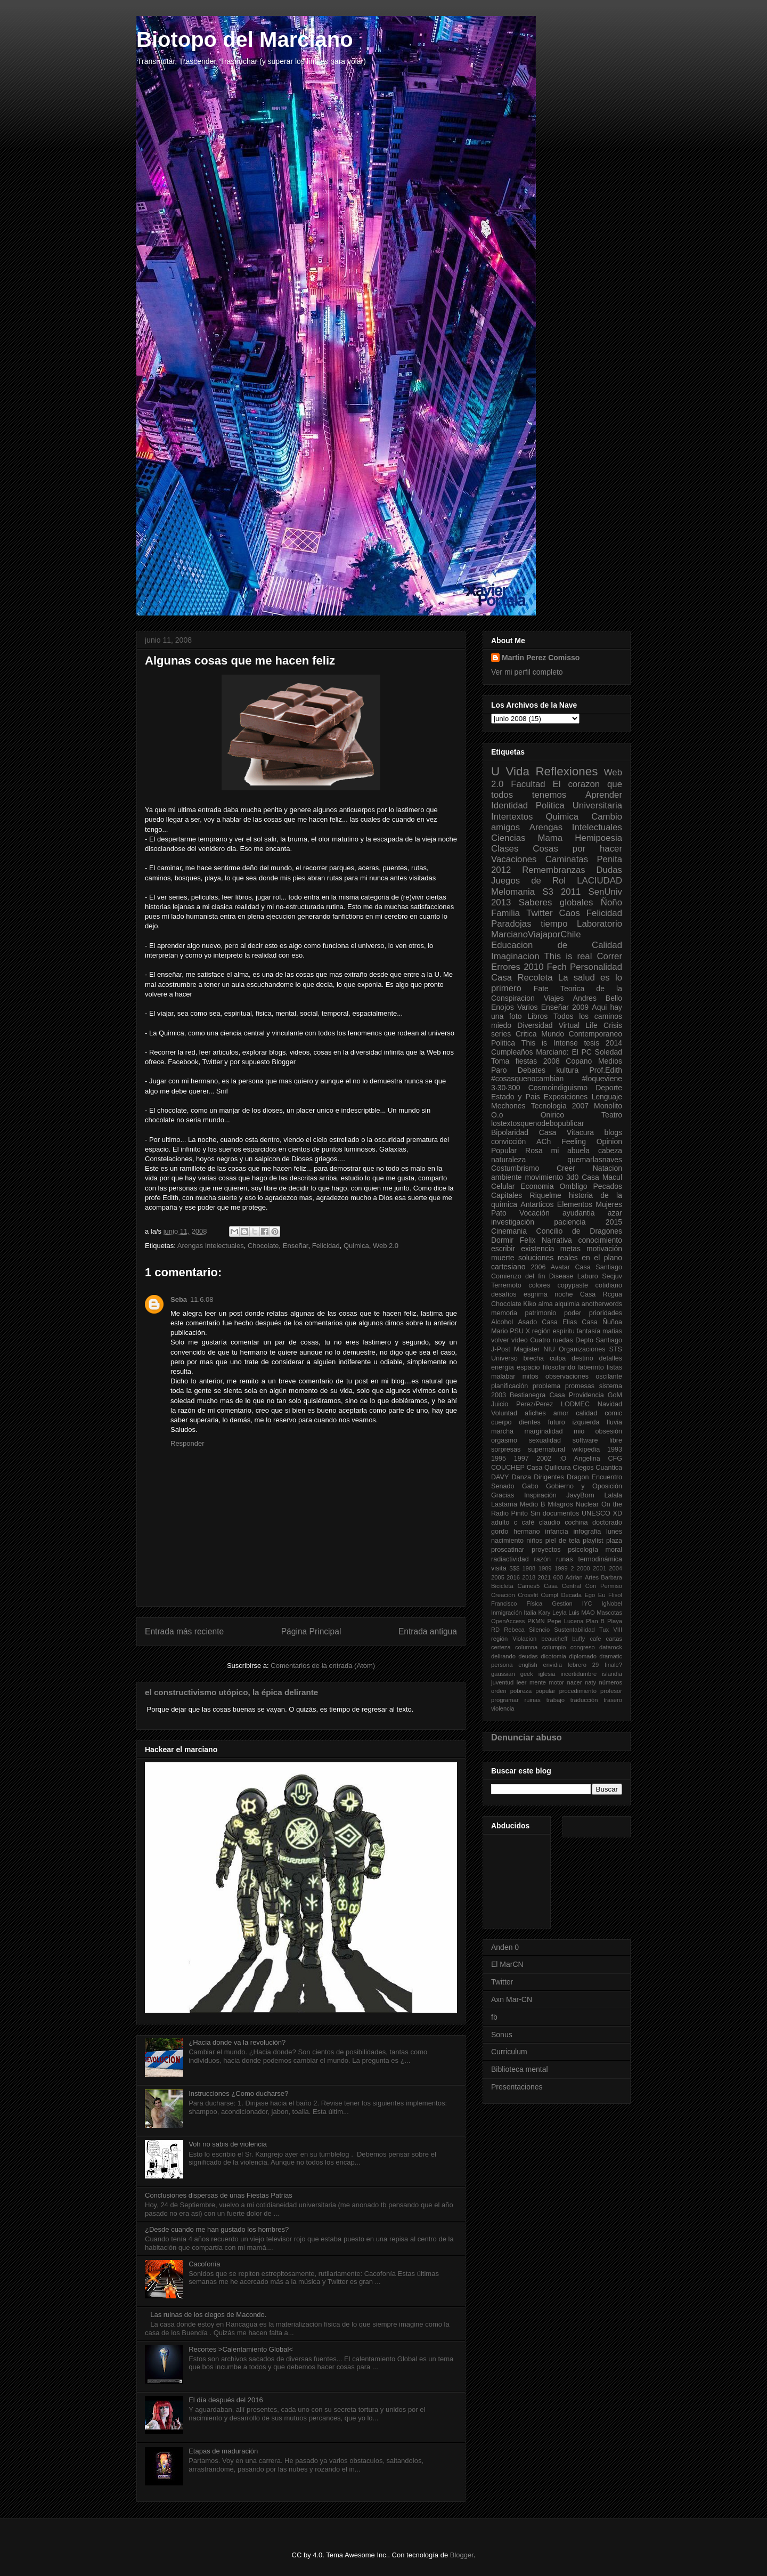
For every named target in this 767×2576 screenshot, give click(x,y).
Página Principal (311, 1631)
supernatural (546, 1449)
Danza (521, 1477)
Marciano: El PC (564, 1052)
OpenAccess (508, 1621)
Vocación (534, 1213)
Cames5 (528, 1586)
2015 (614, 1222)
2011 (571, 892)
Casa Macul (602, 1177)
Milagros (560, 1504)
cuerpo (501, 1422)
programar (505, 1700)
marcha (502, 1431)
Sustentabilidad (574, 1629)
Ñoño (611, 902)
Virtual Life (578, 1025)
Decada (571, 1595)
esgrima (536, 1294)
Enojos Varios (514, 1007)
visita (499, 1568)
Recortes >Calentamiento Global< (241, 2349)
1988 (528, 1568)
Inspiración (540, 1495)
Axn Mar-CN (511, 1999)
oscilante (608, 1376)
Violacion (524, 1638)
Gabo (530, 1486)
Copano (579, 1061)
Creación (503, 1595)
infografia (587, 1531)
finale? (613, 1665)
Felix (528, 1240)
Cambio (606, 817)
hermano (526, 1531)
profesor (611, 1691)
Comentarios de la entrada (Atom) (323, 1666)
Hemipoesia (598, 838)
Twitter (539, 913)
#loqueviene (602, 1078)
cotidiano (608, 1285)
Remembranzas (553, 870)
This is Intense (549, 1043)
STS (616, 1349)
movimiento (544, 1177)
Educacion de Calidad (556, 945)
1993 (614, 1449)
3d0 (572, 1177)
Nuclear (587, 1504)
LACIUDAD (599, 881)
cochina (576, 1522)
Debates (531, 1070)
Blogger (462, 2555)
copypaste (573, 1285)
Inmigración (506, 1612)
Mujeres (608, 1204)
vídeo (519, 1340)
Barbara (611, 1577)
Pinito (519, 1513)
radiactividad (510, 1559)
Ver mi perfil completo (527, 672)
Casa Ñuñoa (602, 1322)
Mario (499, 1331)
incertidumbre (578, 1674)
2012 (501, 870)
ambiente (506, 1177)
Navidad (610, 1404)
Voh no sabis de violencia (228, 2144)
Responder (187, 1443)
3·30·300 (505, 1087)
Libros (537, 1016)
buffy (578, 1638)
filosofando (559, 1367)
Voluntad (504, 1413)
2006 (538, 1267)
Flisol (615, 1595)
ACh (543, 1141)
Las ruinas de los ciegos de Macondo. (208, 2315)
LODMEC (575, 1404)
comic (613, 1413)
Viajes (554, 998)
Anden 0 (505, 1947)
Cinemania (509, 1231)
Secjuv (612, 1276)
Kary (544, 1612)
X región (538, 1331)
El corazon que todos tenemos (556, 789)
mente (537, 1682)
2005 (497, 1577)
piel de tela (562, 1540)
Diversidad (534, 1025)
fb (494, 2017)
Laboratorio (599, 924)
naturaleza (508, 1159)
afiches (535, 1413)
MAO (587, 1612)
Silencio (539, 1629)
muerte (503, 1257)
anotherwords (602, 1304)
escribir (503, 1248)
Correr (609, 956)
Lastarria (504, 1504)
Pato (499, 1213)
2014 (614, 1043)
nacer (574, 1682)
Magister (527, 1349)
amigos (505, 827)
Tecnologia (549, 1105)
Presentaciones (517, 2087)
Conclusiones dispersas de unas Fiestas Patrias (218, 2195)
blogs (613, 1132)
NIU (549, 1349)
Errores (505, 967)
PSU (517, 1331)
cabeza (610, 1150)
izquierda (586, 1422)
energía (502, 1367)
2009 (580, 1007)
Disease (561, 1276)
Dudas (609, 870)
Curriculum (509, 2051)
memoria (504, 1313)
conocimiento (600, 1240)
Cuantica (608, 1467)
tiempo (554, 924)
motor (556, 1682)
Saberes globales (556, 902)
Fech (557, 967)
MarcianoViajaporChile (536, 934)
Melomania (513, 892)
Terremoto (506, 1285)
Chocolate (263, 1246)
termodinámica (600, 1559)
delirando (503, 1656)
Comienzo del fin (518, 1276)
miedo (501, 1025)
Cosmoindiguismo (558, 1087)
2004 (615, 1568)
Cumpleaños (512, 1052)
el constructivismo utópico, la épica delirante (231, 1692)
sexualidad (545, 1440)
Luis (574, 1612)
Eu (602, 1595)
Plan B (595, 1621)
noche (563, 1294)
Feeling (573, 1141)
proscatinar (507, 1549)
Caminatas (566, 859)
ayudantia (578, 1213)
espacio (528, 1367)
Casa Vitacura (566, 1132)
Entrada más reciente (184, 1631)
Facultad (528, 784)
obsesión (608, 1431)
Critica (526, 1034)
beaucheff (554, 1638)
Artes (592, 1577)
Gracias (502, 1495)
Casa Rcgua (601, 1294)
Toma (500, 1061)
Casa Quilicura (549, 1467)
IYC (587, 1603)
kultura (567, 1070)
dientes (530, 1422)
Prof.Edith (606, 1070)
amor (561, 1413)
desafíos (504, 1294)
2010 (533, 967)
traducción (584, 1700)
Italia (530, 1612)
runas (564, 1559)
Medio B (532, 1504)
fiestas (526, 1061)
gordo (499, 1531)
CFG (615, 1458)
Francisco (504, 1603)
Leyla (559, 1612)
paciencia (569, 1222)
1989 (545, 1568)
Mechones (508, 1105)
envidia (552, 1665)
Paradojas (511, 924)
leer (522, 1682)
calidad (586, 1413)
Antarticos (536, 1204)
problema (547, 1386)
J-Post (500, 1349)
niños (534, 1540)
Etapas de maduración (223, 2451)
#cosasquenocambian (527, 1078)
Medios (610, 1061)
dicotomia (553, 1656)
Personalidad (596, 967)
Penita (609, 859)
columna (526, 1647)
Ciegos (583, 1467)
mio (579, 1431)
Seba (178, 1299)
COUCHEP (508, 1467)
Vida (517, 771)
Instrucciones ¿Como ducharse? (238, 2093)
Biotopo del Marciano (244, 39)
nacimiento (507, 1540)
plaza (614, 1540)
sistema (610, 1386)
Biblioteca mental (519, 2069)
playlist (593, 1540)
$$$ (514, 1568)
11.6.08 (201, 1299)
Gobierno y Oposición (584, 1486)
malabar (503, 1376)
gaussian (503, 1674)
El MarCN (507, 1964)
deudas (528, 1656)
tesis (591, 1043)
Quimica (356, 1246)
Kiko (529, 1304)
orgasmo (504, 1440)
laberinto (591, 1367)
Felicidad (326, 1246)
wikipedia (586, 1449)
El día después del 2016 (226, 2400)
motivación (604, 1248)
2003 (498, 1395)
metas (570, 1248)
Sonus (501, 2034)
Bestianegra (527, 1395)
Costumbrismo (515, 1168)
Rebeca (514, 1629)
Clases (504, 849)
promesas (579, 1386)
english (527, 1665)
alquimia (567, 1304)
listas (614, 1367)
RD (495, 1629)
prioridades (605, 1313)
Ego (589, 1595)
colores (539, 1285)
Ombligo (573, 1186)
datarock (610, 1647)
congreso (582, 1647)
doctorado (607, 1522)
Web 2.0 (385, 1246)
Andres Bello (597, 998)
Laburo (587, 1276)
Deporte (608, 1087)
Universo (504, 1358)
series (501, 1034)
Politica (503, 1043)
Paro (499, 1070)
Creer (566, 1168)
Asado (527, 1322)
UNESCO (596, 1513)
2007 (580, 1105)
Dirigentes (549, 1477)
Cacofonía (204, 2264)
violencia (503, 1708)
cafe (595, 1638)
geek (526, 1674)
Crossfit (528, 1595)
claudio (549, 1522)
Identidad (509, 805)
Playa (614, 1621)
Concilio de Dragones (579, 1231)
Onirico (552, 1115)
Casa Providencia (576, 1395)
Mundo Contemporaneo (581, 1034)
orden (499, 1691)
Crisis (612, 1025)
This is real (568, 956)
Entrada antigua (427, 1631)
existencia (537, 1248)
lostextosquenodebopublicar (537, 1123)
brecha (534, 1358)
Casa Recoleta (522, 978)
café (528, 1522)
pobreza (521, 1691)
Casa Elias (559, 1322)
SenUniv (605, 892)
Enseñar (295, 1246)
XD (618, 1513)
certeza (501, 1647)
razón (542, 1559)
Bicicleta (502, 1586)
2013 (501, 902)
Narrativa (557, 1240)
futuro (556, 1422)
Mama (550, 838)
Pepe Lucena (566, 1621)
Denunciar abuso (526, 1737)
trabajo (555, 1700)
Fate (541, 988)
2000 (583, 1568)
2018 (528, 1577)
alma (545, 1304)
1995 (498, 1458)
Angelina (587, 1458)
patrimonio (541, 1313)
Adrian (573, 1577)
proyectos (546, 1549)
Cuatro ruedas (551, 1340)
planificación (509, 1386)
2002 (543, 1458)
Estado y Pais (515, 1096)
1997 (521, 1458)
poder (572, 1313)
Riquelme (545, 1195)
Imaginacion (515, 956)
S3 (547, 892)
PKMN (535, 1621)
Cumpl (549, 1595)
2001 (599, 1568)
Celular (503, 1186)
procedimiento (578, 1691)
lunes (614, 1531)
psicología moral (595, 1549)
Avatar (560, 1267)
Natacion (607, 1168)
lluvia (614, 1422)
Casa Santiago (598, 1267)
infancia (556, 1531)
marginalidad (543, 1431)
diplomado (583, 1656)
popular (545, 1691)
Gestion (562, 1603)
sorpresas (505, 1449)
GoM (615, 1395)
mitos (530, 1376)
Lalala (613, 1495)
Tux (604, 1629)
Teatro (611, 1115)
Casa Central (562, 1586)
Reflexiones (566, 771)
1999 (561, 1568)
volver (500, 1340)
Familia (505, 913)
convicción (508, 1141)
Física (534, 1603)
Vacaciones (514, 859)
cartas (614, 1638)
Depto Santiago (598, 1340)
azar (615, 1213)
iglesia (547, 1674)
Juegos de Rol (528, 881)
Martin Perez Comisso (541, 657)
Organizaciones (582, 1349)
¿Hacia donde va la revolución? (237, 2042)
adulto (500, 1522)
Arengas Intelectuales (210, 1246)
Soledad (608, 1052)
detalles (610, 1358)
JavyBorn (580, 1495)
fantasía (588, 1331)
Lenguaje (606, 1096)
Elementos (574, 1204)
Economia (536, 1186)
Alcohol (502, 1322)
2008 (551, 1061)
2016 (513, 1577)
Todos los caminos (587, 1016)
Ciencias (508, 838)
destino (582, 1358)
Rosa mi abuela (557, 1150)
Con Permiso (603, 1586)
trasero (612, 1700)
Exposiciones (566, 1096)
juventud (502, 1682)
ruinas (532, 1700)
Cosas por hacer (577, 849)
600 (558, 1577)
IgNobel (611, 1603)
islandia (612, 1674)
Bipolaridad (509, 1132)
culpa (558, 1358)
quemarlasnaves (594, 1159)
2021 (544, 1577)
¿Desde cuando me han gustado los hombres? (217, 2229)
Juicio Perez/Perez (522, 1404)
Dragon (578, 1477)
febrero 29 (583, 1665)
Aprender (603, 795)
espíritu (564, 1331)
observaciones (567, 1376)
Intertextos (512, 817)
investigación (512, 1222)
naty (590, 1682)
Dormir (502, 1240)
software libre (597, 1440)
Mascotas (609, 1612)
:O (562, 1458)
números (611, 1682)
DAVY (500, 1477)
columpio (554, 1647)
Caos (569, 913)
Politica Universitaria (579, 805)
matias (612, 1331)
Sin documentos (555, 1513)
